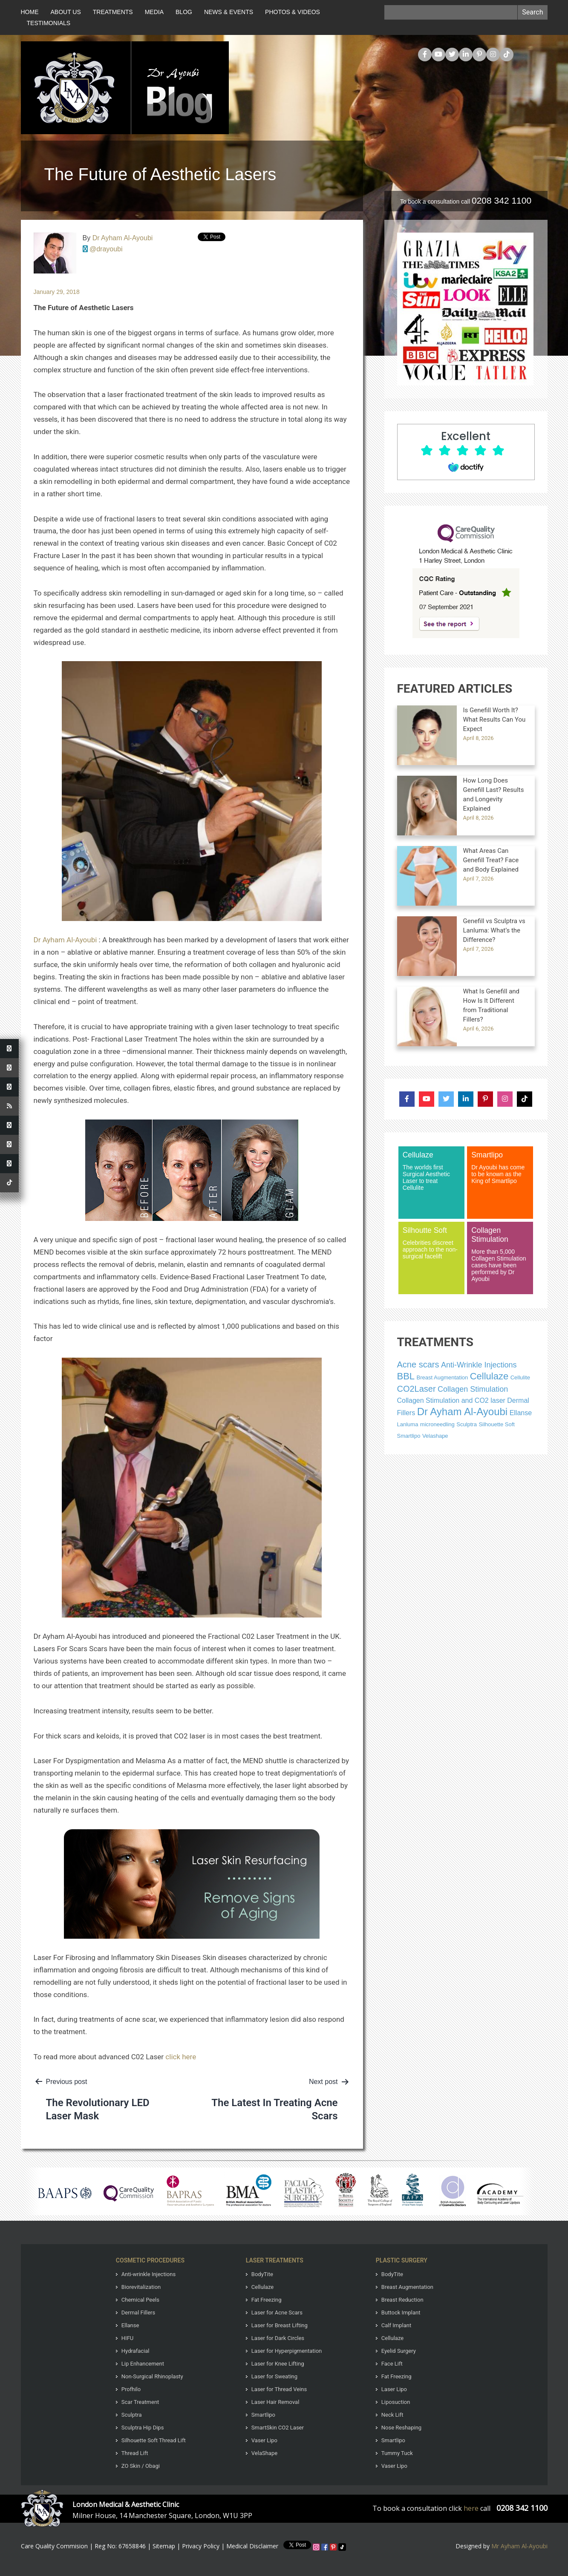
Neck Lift (392, 2415)
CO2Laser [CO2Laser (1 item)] (416, 1388)
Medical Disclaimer (252, 2546)
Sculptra (131, 2415)
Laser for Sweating (274, 2376)
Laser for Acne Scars (277, 2312)
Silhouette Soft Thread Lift (153, 2440)
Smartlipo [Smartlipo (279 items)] (409, 1436)
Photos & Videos (292, 12)
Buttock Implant (401, 2312)
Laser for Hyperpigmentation (286, 2351)
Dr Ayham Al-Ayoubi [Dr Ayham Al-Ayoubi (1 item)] (462, 1411)
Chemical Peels (140, 2300)
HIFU (127, 2338)
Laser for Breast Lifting (279, 2325)
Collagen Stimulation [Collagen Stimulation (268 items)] (473, 1389)
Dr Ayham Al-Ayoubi (122, 238)
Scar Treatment (140, 2402)
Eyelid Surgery (398, 2351)
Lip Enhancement (142, 2363)
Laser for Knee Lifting (277, 2363)
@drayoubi (106, 249)
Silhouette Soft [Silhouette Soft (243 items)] (497, 1424)
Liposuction (395, 2402)
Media (154, 12)
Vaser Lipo (264, 2440)
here (471, 2508)
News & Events (228, 12)
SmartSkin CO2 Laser (277, 2427)
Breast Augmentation (407, 2287)
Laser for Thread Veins (279, 2389)
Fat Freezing (266, 2300)
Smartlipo (263, 2415)
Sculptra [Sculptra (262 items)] (466, 1424)
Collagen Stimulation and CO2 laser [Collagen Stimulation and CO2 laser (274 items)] (451, 1400)
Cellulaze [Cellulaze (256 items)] (489, 1376)
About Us (66, 12)
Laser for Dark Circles (277, 2338)
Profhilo (131, 2389)
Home (30, 12)
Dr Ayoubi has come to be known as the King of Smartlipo (500, 1167)
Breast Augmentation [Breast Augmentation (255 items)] (442, 1377)
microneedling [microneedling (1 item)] (437, 1424)
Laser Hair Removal (275, 2402)
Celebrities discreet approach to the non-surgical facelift (431, 1243)
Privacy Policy (200, 2546)
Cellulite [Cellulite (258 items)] (520, 1377)
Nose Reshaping (401, 2427)
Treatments (113, 12)
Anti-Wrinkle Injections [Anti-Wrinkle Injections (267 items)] (479, 1365)
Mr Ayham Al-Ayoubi (519, 2546)
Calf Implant (396, 2325)
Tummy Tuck (397, 2453)
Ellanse (130, 2325)
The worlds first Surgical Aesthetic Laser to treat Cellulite (431, 1171)
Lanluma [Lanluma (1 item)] (407, 1424)
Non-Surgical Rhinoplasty (152, 2376)
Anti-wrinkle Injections (148, 2274)
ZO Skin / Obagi (140, 2466)
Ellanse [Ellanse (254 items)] (521, 1412)
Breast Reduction (402, 2300)
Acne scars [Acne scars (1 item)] (418, 1364)
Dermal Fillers (138, 2312)
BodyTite (262, 2274)
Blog (184, 12)
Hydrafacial (135, 2351)
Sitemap (164, 2546)
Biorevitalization (141, 2287)
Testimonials (49, 23)
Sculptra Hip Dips (142, 2427)
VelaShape (264, 2453)
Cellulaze (262, 2287)
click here (180, 2056)
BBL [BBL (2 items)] (406, 1376)
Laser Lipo (394, 2389)
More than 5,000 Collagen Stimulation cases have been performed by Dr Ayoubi (500, 1254)
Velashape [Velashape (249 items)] (435, 1436)
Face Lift (392, 2363)
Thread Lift (134, 2453)
